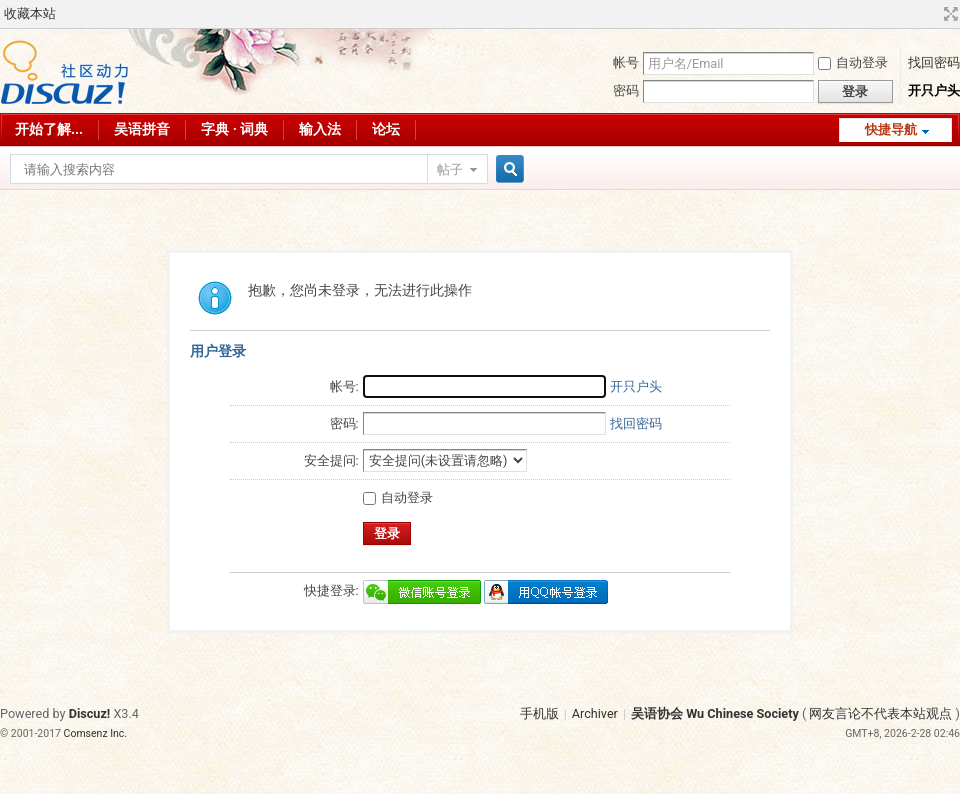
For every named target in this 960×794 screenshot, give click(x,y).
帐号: (344, 386)
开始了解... (49, 129)
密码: (344, 423)
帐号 (626, 62)
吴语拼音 (142, 129)
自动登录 (853, 62)
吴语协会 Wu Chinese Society (715, 713)
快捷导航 (891, 129)
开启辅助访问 (932, 14)
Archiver (595, 713)
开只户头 (934, 90)
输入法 (320, 129)
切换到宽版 (948, 14)
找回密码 (934, 62)
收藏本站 (30, 13)
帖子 (450, 169)
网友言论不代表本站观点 (880, 713)
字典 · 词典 (234, 129)
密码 (626, 90)
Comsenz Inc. (96, 733)
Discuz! (90, 713)
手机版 (539, 713)
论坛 (386, 129)
